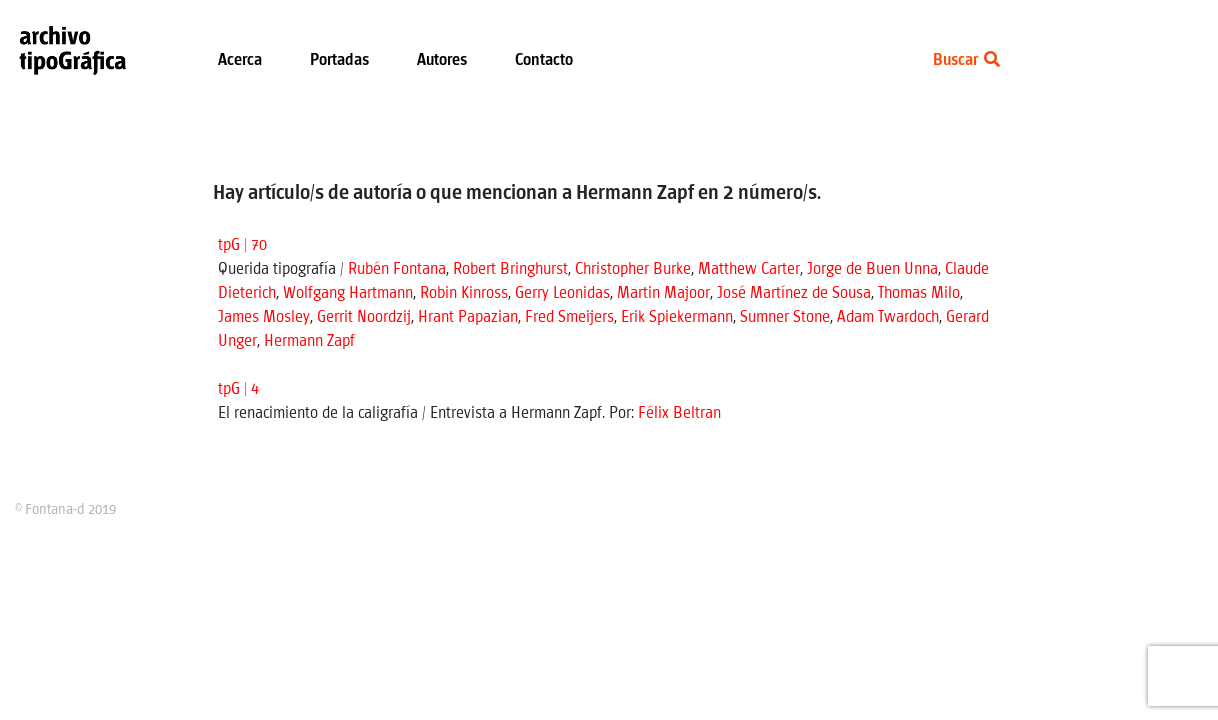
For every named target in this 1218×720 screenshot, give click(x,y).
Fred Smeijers (569, 317)
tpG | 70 (242, 245)
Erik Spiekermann (677, 317)
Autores (442, 60)
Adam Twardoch (888, 317)
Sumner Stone (785, 317)
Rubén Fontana (397, 269)
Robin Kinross (464, 293)
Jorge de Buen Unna (872, 269)
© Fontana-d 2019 (65, 510)
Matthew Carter (749, 269)
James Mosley (264, 317)
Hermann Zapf (309, 341)
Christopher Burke (633, 269)
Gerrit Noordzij (364, 317)
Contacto (544, 60)
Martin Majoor (663, 293)
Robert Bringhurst (510, 269)
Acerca (240, 60)
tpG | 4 (238, 389)
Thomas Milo (919, 293)
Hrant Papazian (468, 317)
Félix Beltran (679, 413)
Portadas (339, 60)
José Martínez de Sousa (794, 293)
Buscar (966, 60)
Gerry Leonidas (562, 293)
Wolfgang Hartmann (348, 293)
